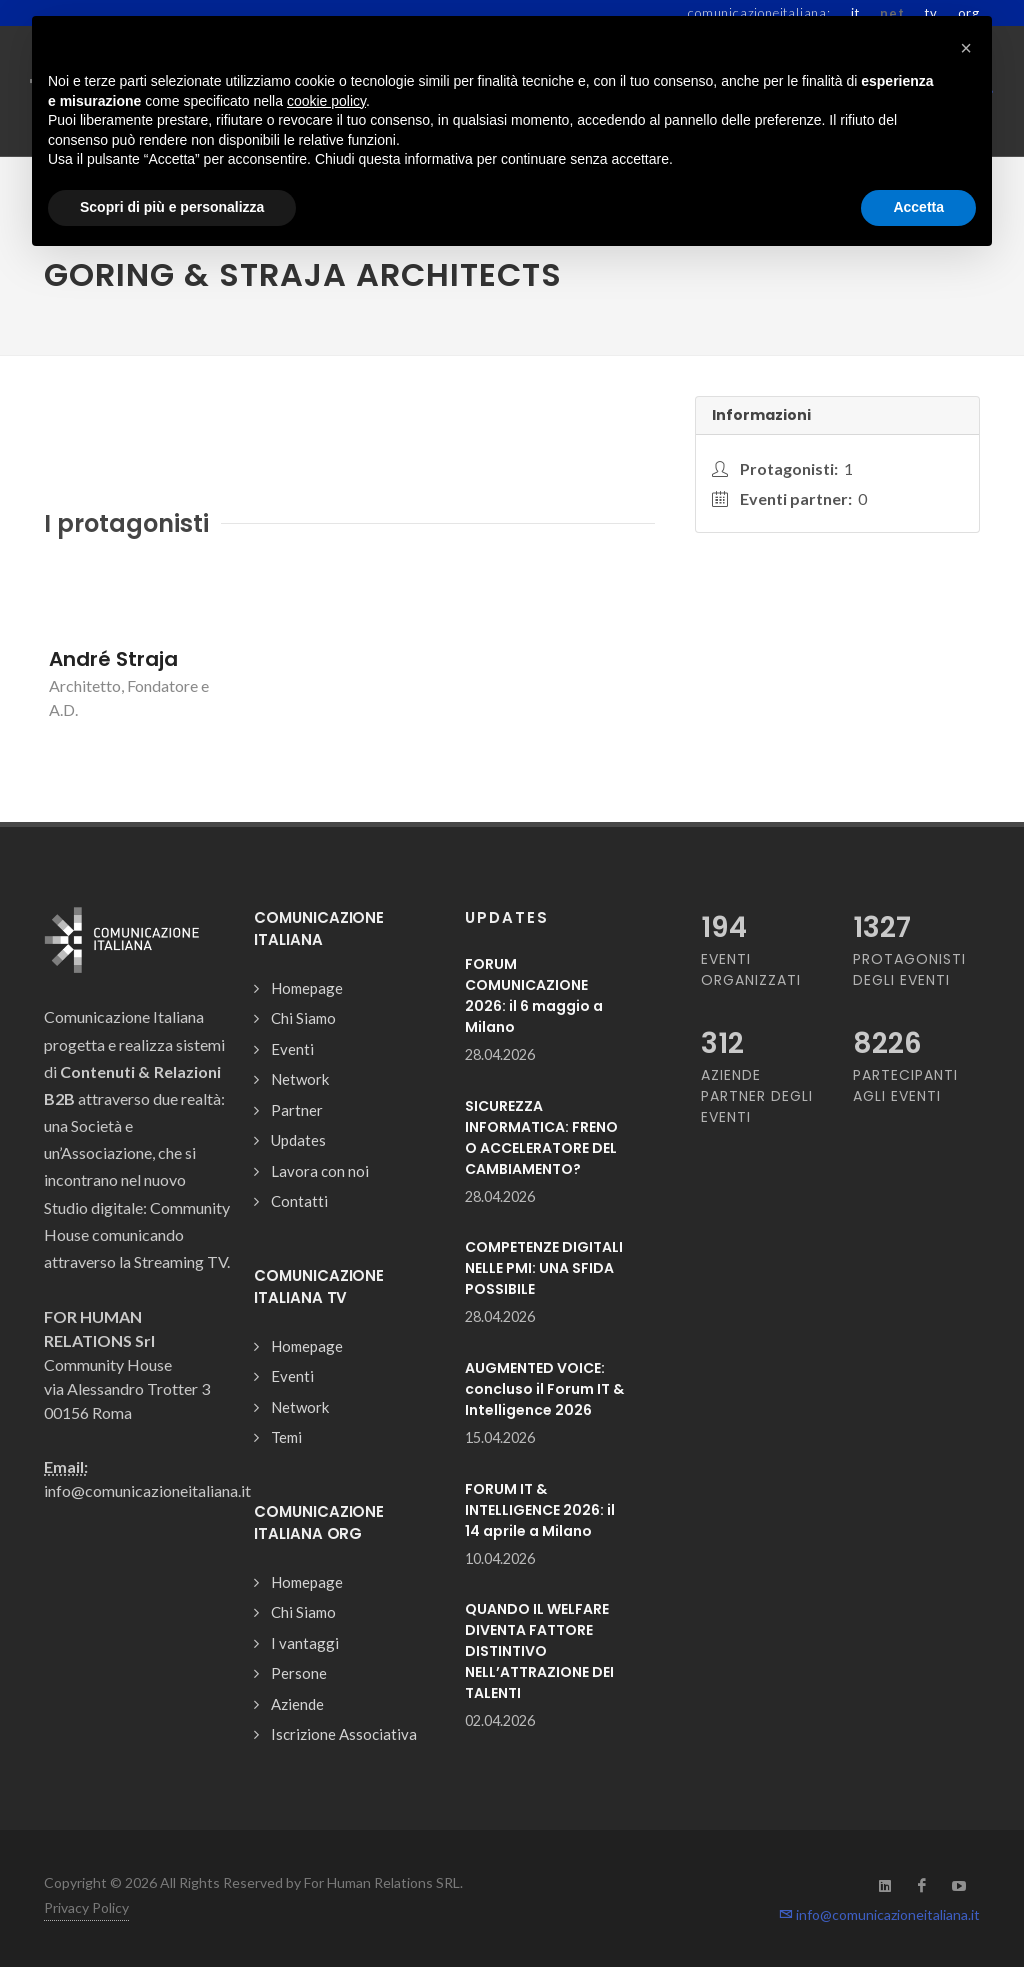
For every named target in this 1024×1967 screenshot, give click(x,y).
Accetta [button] (918, 207)
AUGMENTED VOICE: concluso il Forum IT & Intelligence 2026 (544, 1389)
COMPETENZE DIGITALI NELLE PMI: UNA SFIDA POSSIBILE (544, 1268)
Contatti (299, 1201)
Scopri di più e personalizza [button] (172, 207)
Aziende (297, 1704)
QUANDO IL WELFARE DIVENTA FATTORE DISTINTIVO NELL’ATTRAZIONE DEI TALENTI (539, 1651)
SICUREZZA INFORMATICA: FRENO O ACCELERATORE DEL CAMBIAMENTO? (541, 1137)
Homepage (307, 988)
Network (300, 1079)
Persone (299, 1673)
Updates (298, 1140)
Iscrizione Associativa (344, 1734)
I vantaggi (305, 1643)
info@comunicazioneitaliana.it (879, 1914)
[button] (966, 48)
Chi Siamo (303, 1018)
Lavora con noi (320, 1171)
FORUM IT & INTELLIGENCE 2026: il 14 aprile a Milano (540, 1510)
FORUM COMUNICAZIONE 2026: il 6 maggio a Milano (534, 995)
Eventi (292, 1049)
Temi (286, 1437)
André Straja (113, 659)
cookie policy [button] (326, 101)
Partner (297, 1110)
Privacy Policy (86, 1907)
